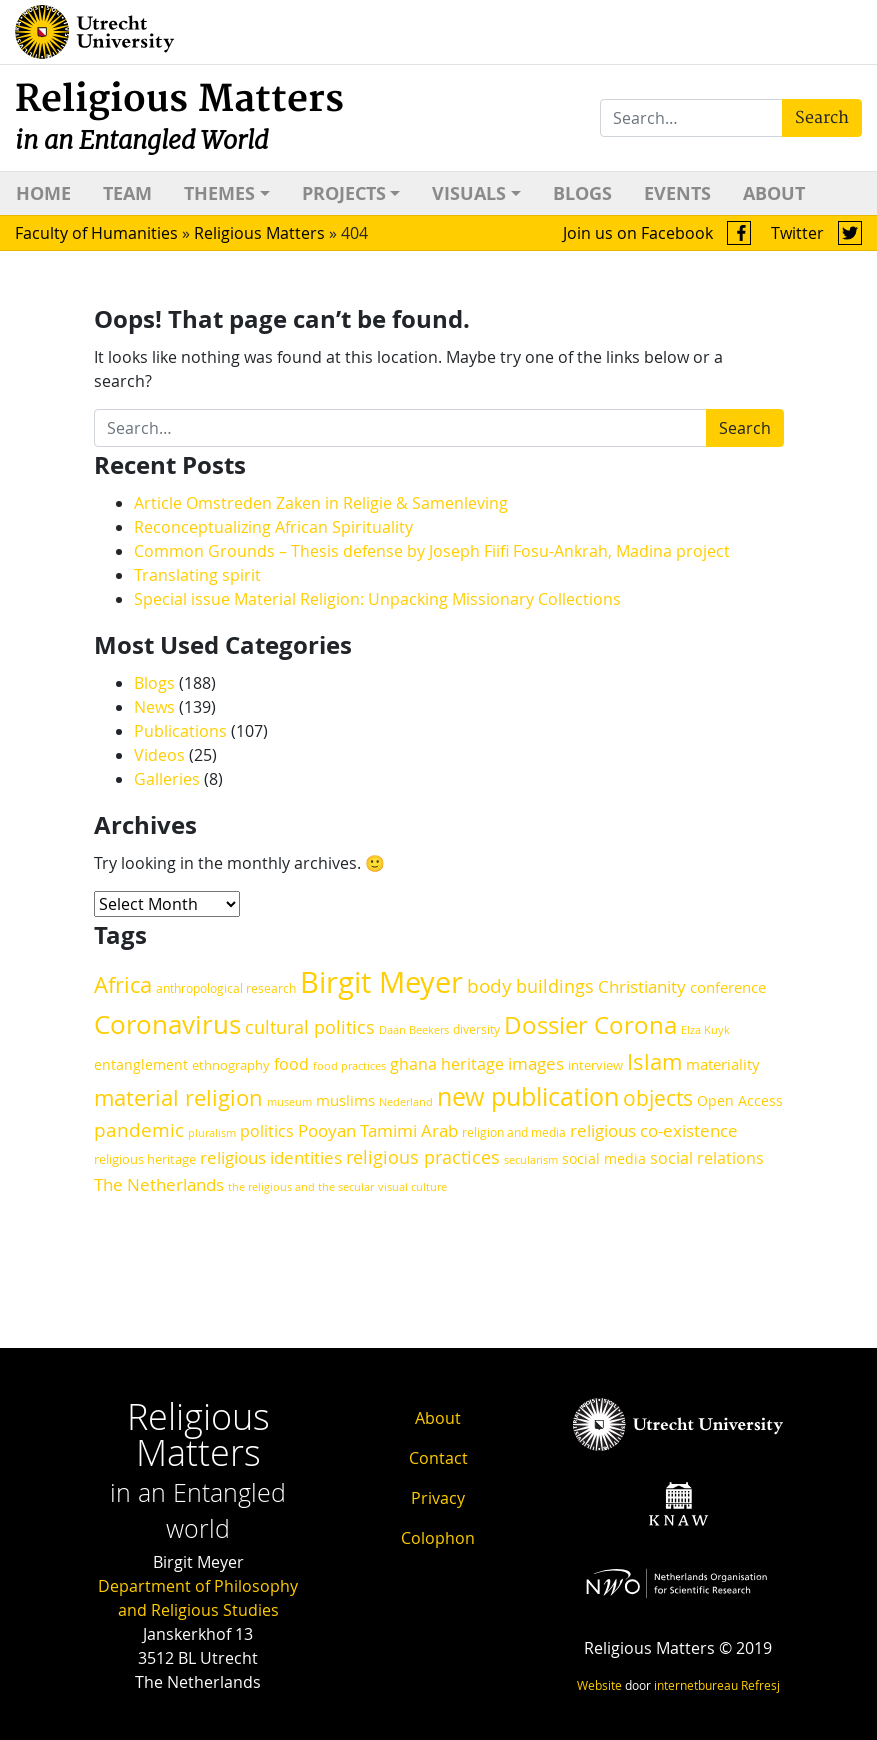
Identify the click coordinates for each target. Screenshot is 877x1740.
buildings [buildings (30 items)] (555, 986)
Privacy (438, 1498)
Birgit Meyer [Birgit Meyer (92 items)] (381, 982)
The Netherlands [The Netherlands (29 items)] (159, 1184)
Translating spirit (197, 575)
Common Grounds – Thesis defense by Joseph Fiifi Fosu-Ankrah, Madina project (432, 551)
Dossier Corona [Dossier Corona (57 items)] (590, 1025)
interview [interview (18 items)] (595, 1065)
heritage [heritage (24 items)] (472, 1064)
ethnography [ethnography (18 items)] (231, 1065)
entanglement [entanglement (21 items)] (141, 1064)
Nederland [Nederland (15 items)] (406, 1102)
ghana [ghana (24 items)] (413, 1064)
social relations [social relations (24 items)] (707, 1158)
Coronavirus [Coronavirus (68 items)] (167, 1024)
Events (677, 193)
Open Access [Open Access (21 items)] (740, 1100)
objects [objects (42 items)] (658, 1098)
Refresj (760, 1685)
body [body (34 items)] (489, 985)
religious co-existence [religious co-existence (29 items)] (654, 1130)
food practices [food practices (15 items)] (349, 1066)
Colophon (438, 1538)
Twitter (816, 233)
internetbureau (696, 1685)
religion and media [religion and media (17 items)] (514, 1132)
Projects (344, 193)
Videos (159, 755)
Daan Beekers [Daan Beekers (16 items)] (414, 1029)
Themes (219, 193)
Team (127, 193)
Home (43, 193)
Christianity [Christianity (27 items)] (642, 986)
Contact (438, 1458)
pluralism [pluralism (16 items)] (212, 1132)
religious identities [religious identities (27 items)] (271, 1157)
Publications (180, 731)
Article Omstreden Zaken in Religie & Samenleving (321, 503)
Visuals (469, 193)
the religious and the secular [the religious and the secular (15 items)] (301, 1187)
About (774, 193)
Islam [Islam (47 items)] (654, 1061)
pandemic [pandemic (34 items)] (139, 1129)
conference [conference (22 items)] (728, 987)
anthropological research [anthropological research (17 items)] (226, 988)
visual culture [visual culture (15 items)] (412, 1187)
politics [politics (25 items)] (267, 1131)
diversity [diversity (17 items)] (476, 1029)
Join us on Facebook (657, 233)
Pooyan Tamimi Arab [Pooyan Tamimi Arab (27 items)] (378, 1130)
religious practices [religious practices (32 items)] (423, 1157)
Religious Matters (179, 116)
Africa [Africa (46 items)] (123, 984)
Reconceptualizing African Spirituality (275, 527)
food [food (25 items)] (291, 1064)
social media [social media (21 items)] (604, 1158)
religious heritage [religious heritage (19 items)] (145, 1159)
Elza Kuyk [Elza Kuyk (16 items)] (705, 1029)
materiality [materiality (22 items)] (723, 1064)
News (154, 707)
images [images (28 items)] (536, 1063)
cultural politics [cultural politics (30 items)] (310, 1027)
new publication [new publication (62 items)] (528, 1096)
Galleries (167, 779)
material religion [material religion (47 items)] (178, 1097)
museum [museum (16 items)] (289, 1101)
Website (599, 1685)
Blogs (582, 193)
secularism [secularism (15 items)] (531, 1160)
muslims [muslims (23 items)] (345, 1100)
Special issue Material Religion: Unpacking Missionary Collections (377, 599)
